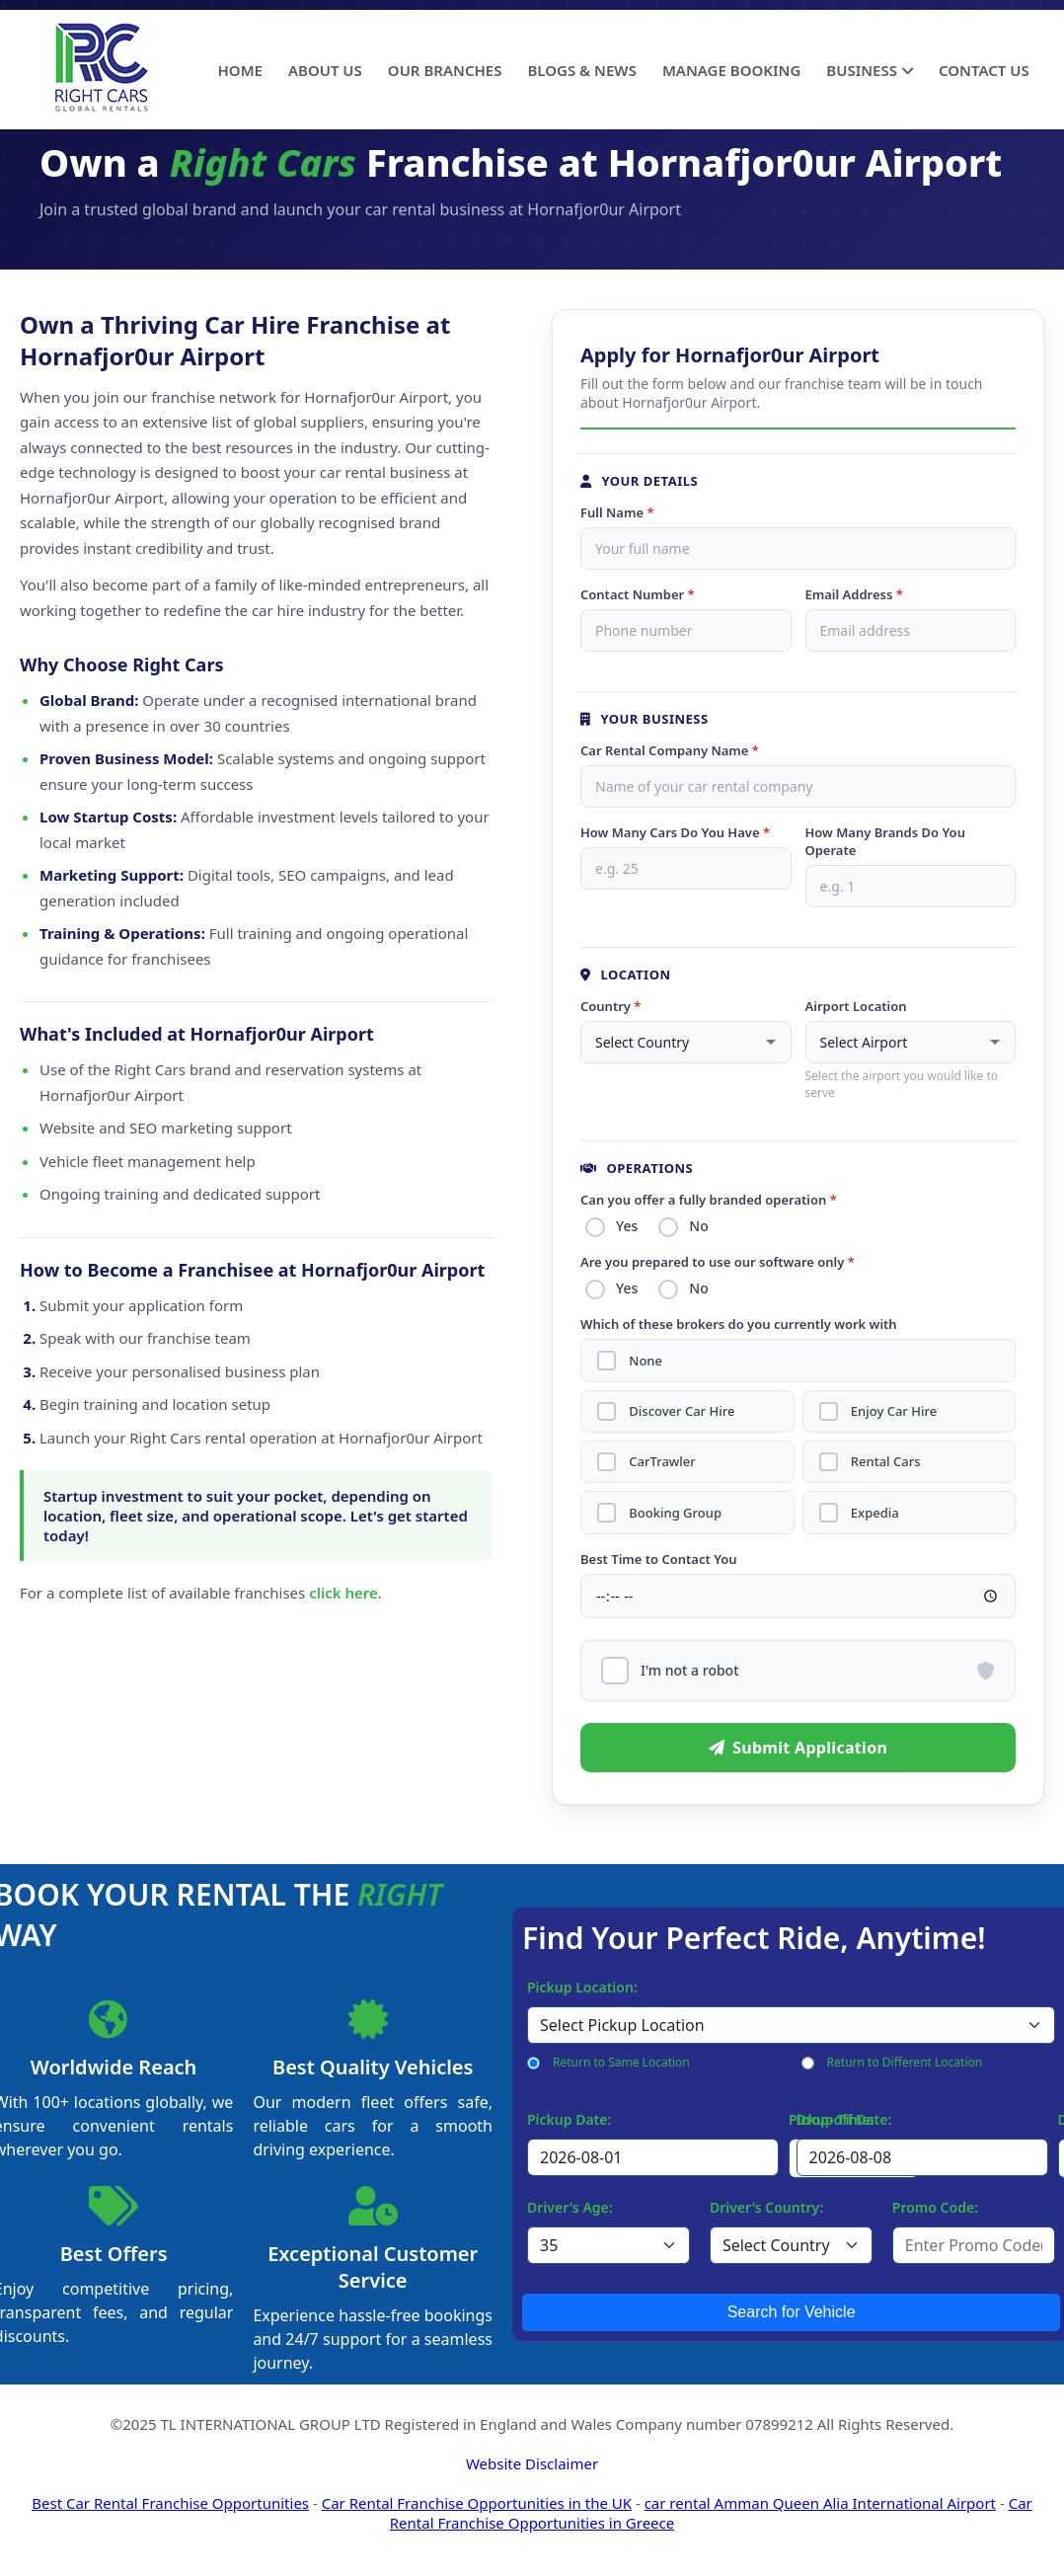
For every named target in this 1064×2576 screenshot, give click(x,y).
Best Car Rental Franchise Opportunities (170, 2497)
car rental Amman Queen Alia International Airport (820, 2497)
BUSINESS (869, 70)
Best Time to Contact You (658, 1553)
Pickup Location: (582, 1981)
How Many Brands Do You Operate (885, 841)
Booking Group (674, 1508)
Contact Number (637, 594)
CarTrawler (661, 1458)
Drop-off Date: (844, 2113)
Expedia (874, 1508)
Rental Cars (885, 1458)
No (698, 1225)
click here (343, 1592)
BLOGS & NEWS (581, 70)
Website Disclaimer (532, 2457)
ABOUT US (325, 70)
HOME (240, 70)
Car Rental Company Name (669, 750)
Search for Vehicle (791, 2306)
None (644, 1360)
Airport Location (856, 1006)
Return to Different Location (905, 2056)
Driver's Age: (570, 2201)
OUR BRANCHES (445, 70)
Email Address (854, 594)
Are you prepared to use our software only (717, 1262)
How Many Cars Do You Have (675, 832)
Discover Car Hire (680, 1409)
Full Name (617, 512)
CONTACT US (984, 70)
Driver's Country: (766, 2201)
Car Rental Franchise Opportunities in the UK (477, 2497)
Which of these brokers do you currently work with (738, 1324)
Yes (627, 1225)
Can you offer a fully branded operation (708, 1200)
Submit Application (798, 1742)
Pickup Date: (569, 2113)
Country (610, 1006)
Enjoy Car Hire (893, 1409)
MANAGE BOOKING (731, 70)
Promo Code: (935, 2201)
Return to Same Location (621, 2056)
